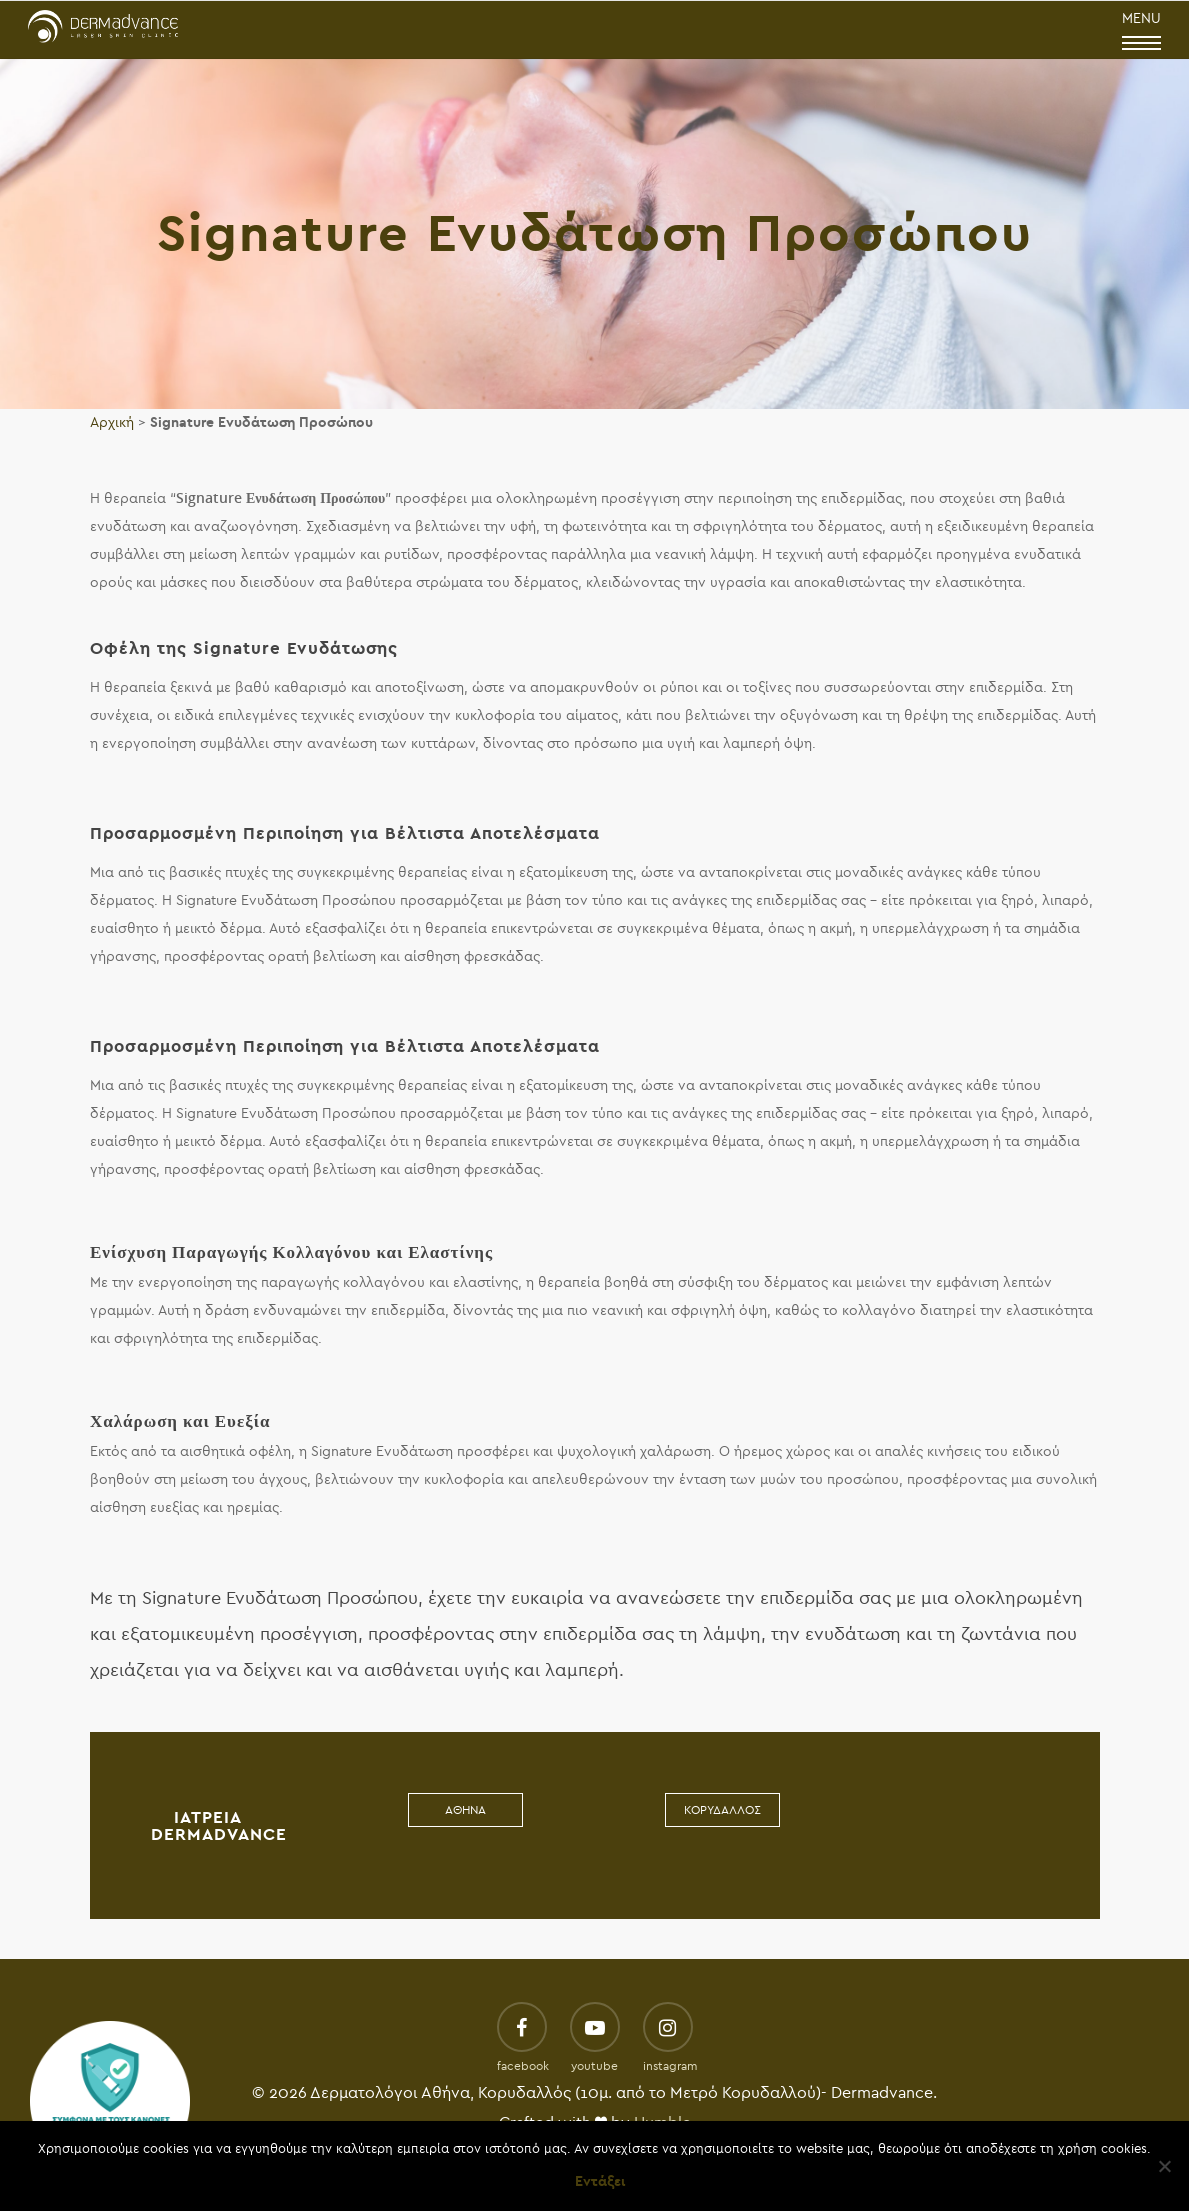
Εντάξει (600, 2181)
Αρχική (112, 422)
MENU (1141, 31)
